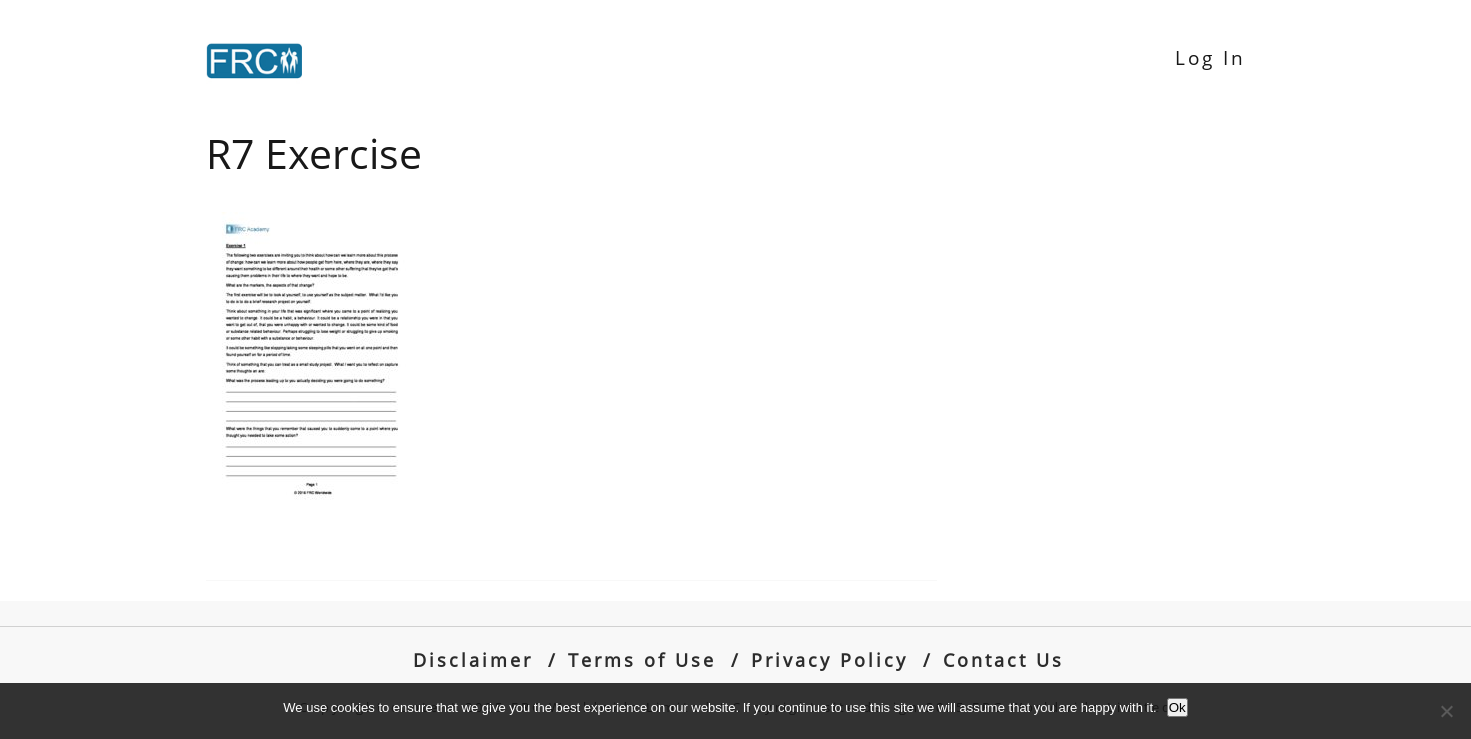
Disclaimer (473, 659)
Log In (1210, 58)
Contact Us (1003, 659)
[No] (1446, 711)
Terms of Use (642, 659)
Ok (1177, 707)
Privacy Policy (829, 659)
